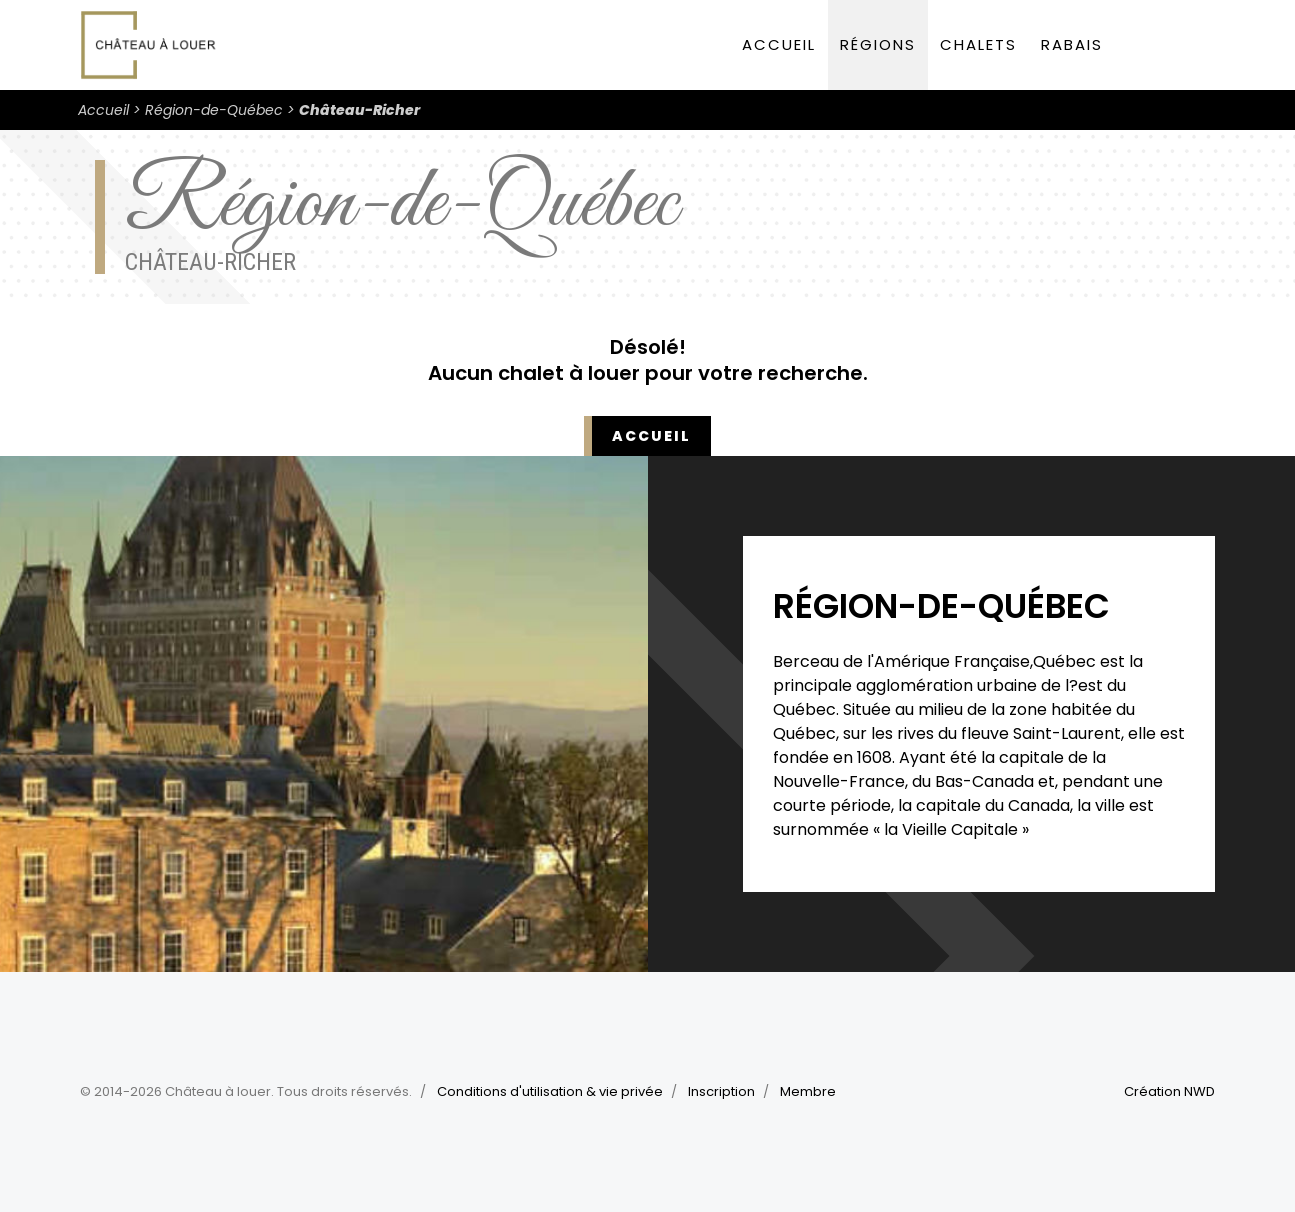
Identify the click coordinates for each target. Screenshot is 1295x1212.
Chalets (978, 44)
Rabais (1072, 44)
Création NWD (1169, 1091)
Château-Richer (359, 110)
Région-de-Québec (214, 110)
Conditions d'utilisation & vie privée (550, 1091)
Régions (878, 44)
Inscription (721, 1091)
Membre (808, 1091)
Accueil (779, 44)
